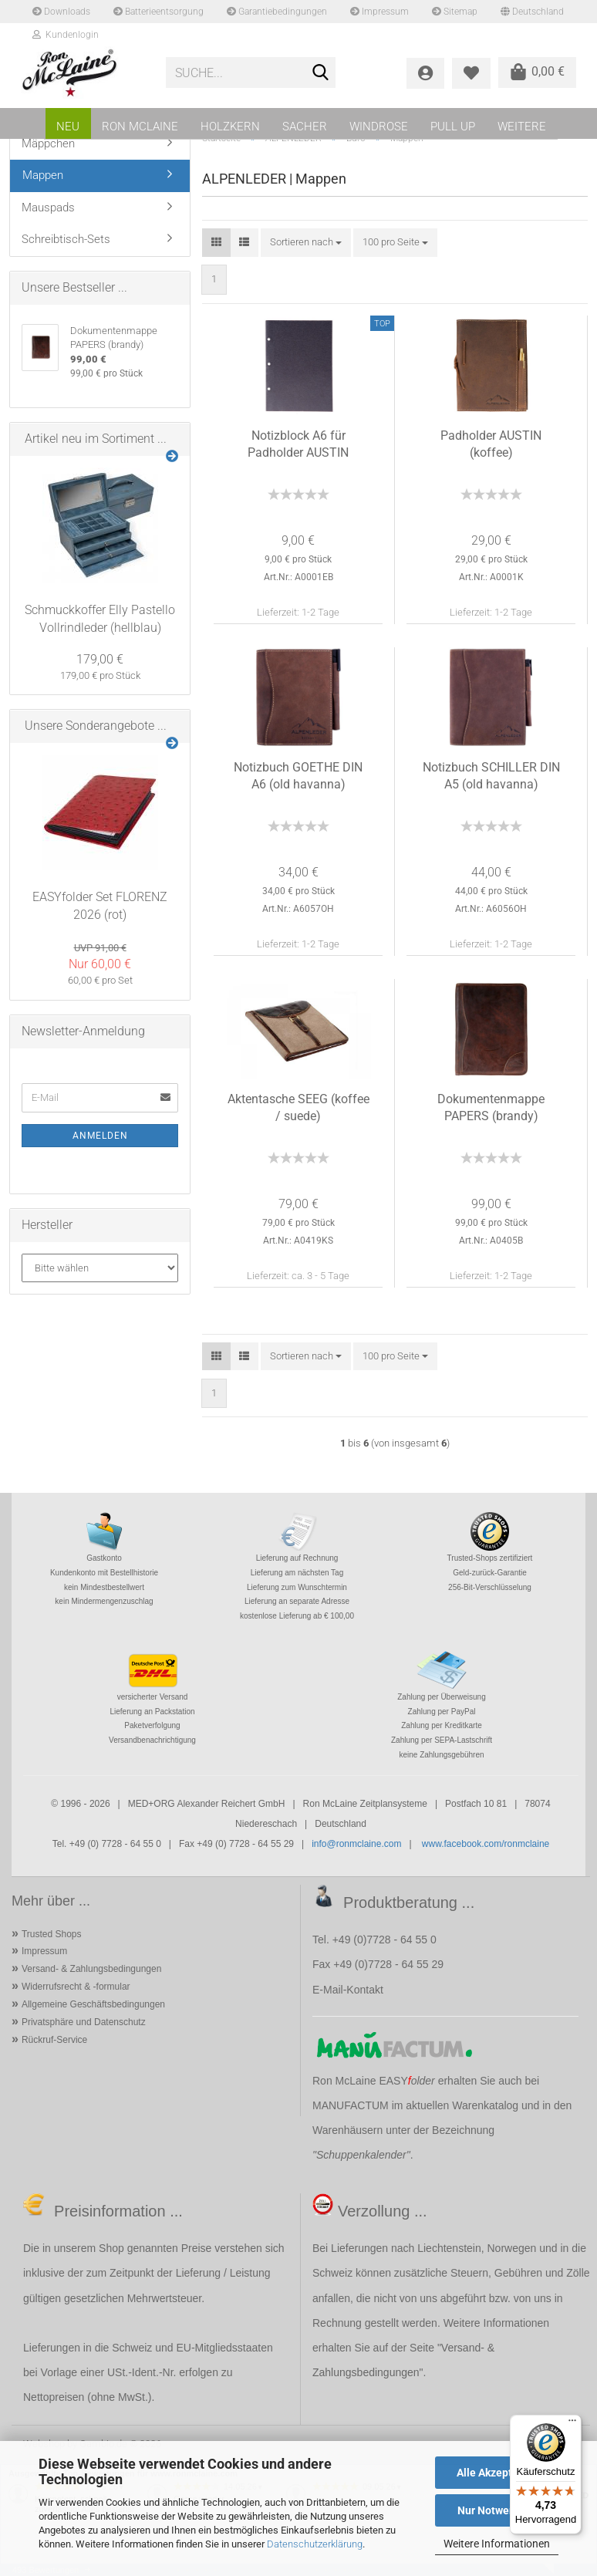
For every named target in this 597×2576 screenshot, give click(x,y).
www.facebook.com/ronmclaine (485, 1843)
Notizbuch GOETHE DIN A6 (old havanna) (298, 776)
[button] (216, 242)
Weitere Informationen (497, 2543)
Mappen (42, 175)
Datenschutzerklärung (315, 2544)
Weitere (522, 126)
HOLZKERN (230, 126)
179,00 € (99, 659)
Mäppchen (48, 143)
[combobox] (306, 242)
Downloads (61, 11)
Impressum (379, 11)
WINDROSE (378, 126)
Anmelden (100, 1135)
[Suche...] (321, 73)
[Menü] (572, 2424)
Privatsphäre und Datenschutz (84, 2022)
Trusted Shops (52, 1934)
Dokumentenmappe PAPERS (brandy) (491, 1108)
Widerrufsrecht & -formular (76, 1986)
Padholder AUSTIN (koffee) (490, 444)
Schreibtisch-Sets (66, 239)
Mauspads (48, 207)
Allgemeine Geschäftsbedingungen (93, 2004)
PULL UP (452, 126)
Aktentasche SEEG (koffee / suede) (298, 1108)
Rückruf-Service (54, 2039)
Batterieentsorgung (158, 11)
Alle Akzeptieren (497, 2472)
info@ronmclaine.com (356, 1843)
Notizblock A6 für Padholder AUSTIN (298, 444)
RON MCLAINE (140, 126)
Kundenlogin (65, 34)
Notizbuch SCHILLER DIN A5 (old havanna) (491, 776)
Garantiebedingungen (277, 11)
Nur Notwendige (497, 2510)
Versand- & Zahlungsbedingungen (91, 1968)
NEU (67, 126)
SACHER (304, 126)
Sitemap (454, 11)
